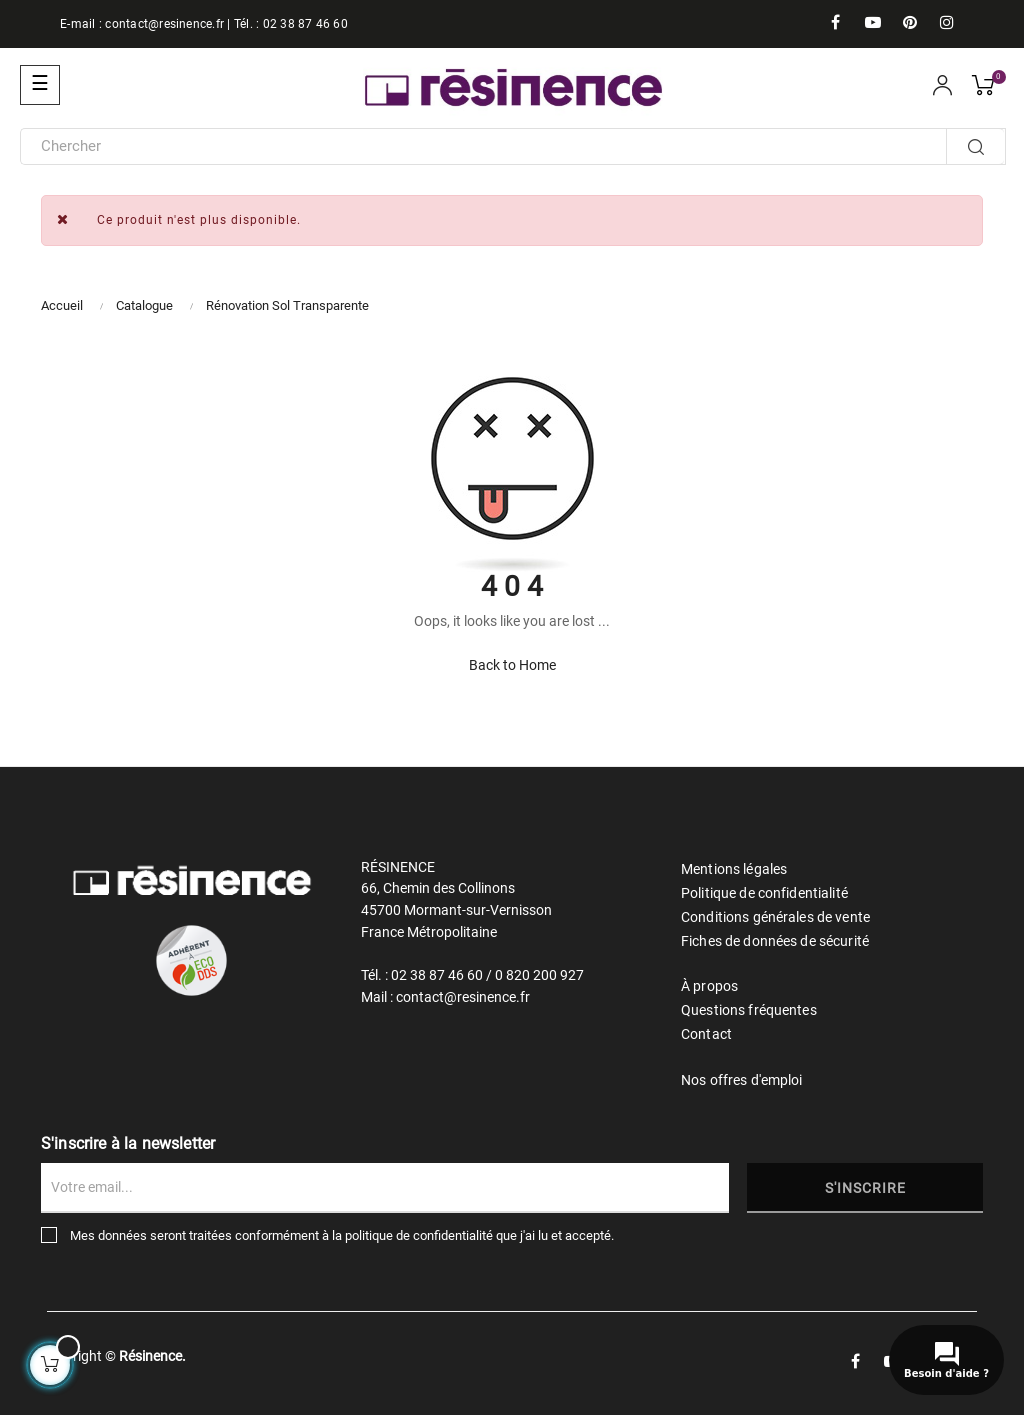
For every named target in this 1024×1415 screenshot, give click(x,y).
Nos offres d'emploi (742, 1080)
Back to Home (512, 665)
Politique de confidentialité (764, 893)
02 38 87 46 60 (305, 24)
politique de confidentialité (419, 1235)
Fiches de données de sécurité (775, 941)
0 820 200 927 (539, 975)
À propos (709, 986)
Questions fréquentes (749, 1010)
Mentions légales (734, 869)
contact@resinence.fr (164, 24)
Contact (706, 1034)
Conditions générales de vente (775, 917)
